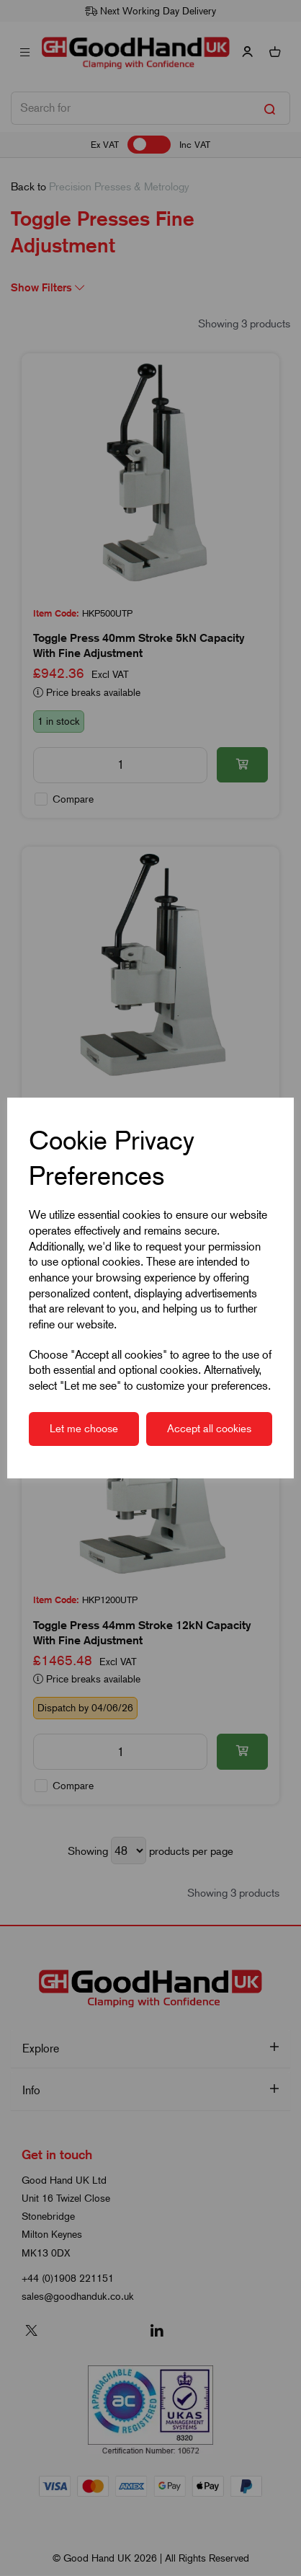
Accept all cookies (209, 1428)
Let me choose (84, 1428)
